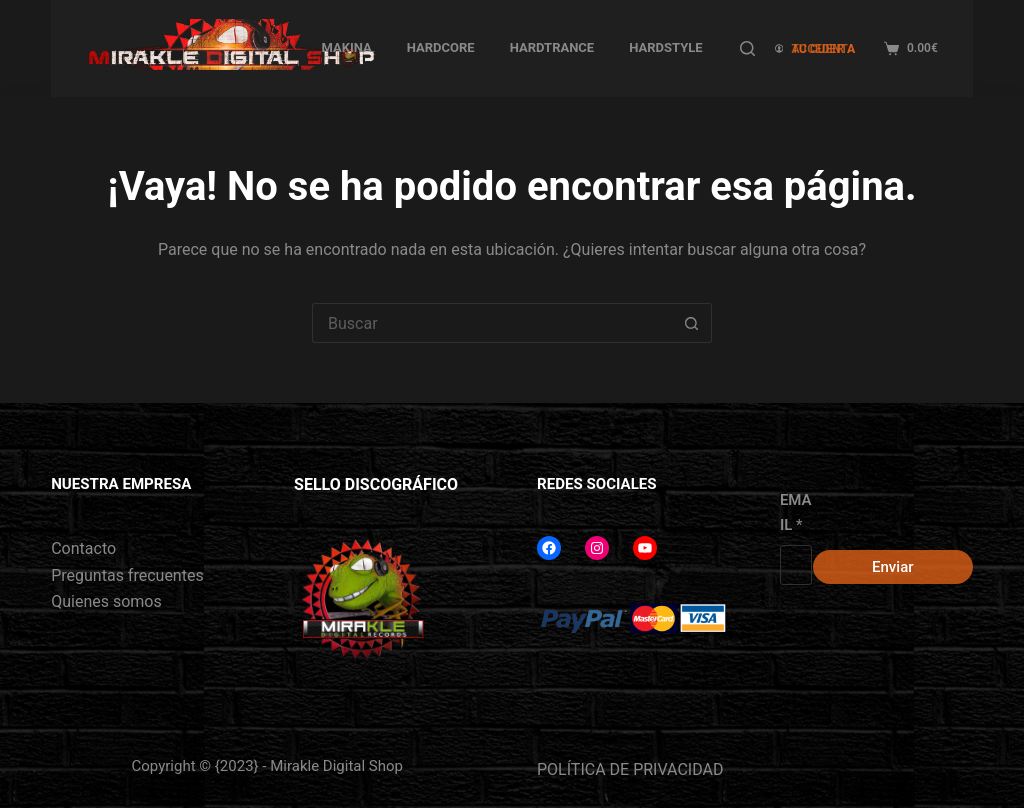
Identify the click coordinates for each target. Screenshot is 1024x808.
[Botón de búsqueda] (692, 323)
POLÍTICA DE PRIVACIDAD (630, 769)
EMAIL (796, 512)
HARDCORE (441, 47)
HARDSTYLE (665, 47)
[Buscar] (747, 48)
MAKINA (346, 47)
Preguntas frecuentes (127, 575)
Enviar (892, 567)
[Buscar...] (492, 323)
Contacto (83, 548)
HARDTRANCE (552, 47)
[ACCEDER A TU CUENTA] (819, 48)
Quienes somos (106, 601)
